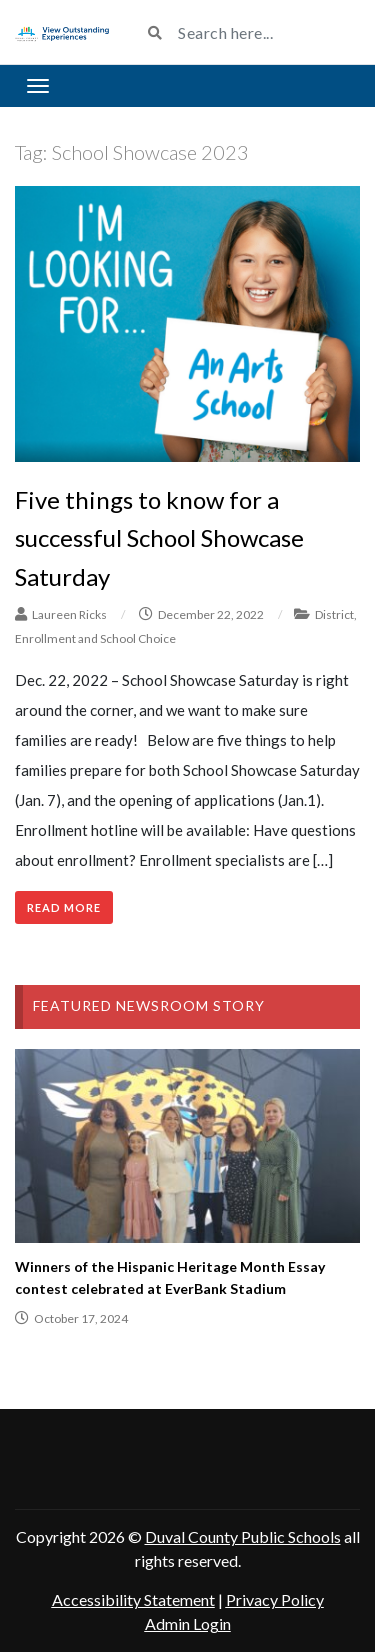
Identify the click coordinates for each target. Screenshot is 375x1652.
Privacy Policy (275, 1599)
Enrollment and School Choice (95, 638)
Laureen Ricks (69, 614)
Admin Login (188, 1623)
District (334, 614)
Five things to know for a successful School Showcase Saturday (159, 538)
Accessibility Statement (133, 1599)
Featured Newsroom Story (149, 1005)
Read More (64, 907)
